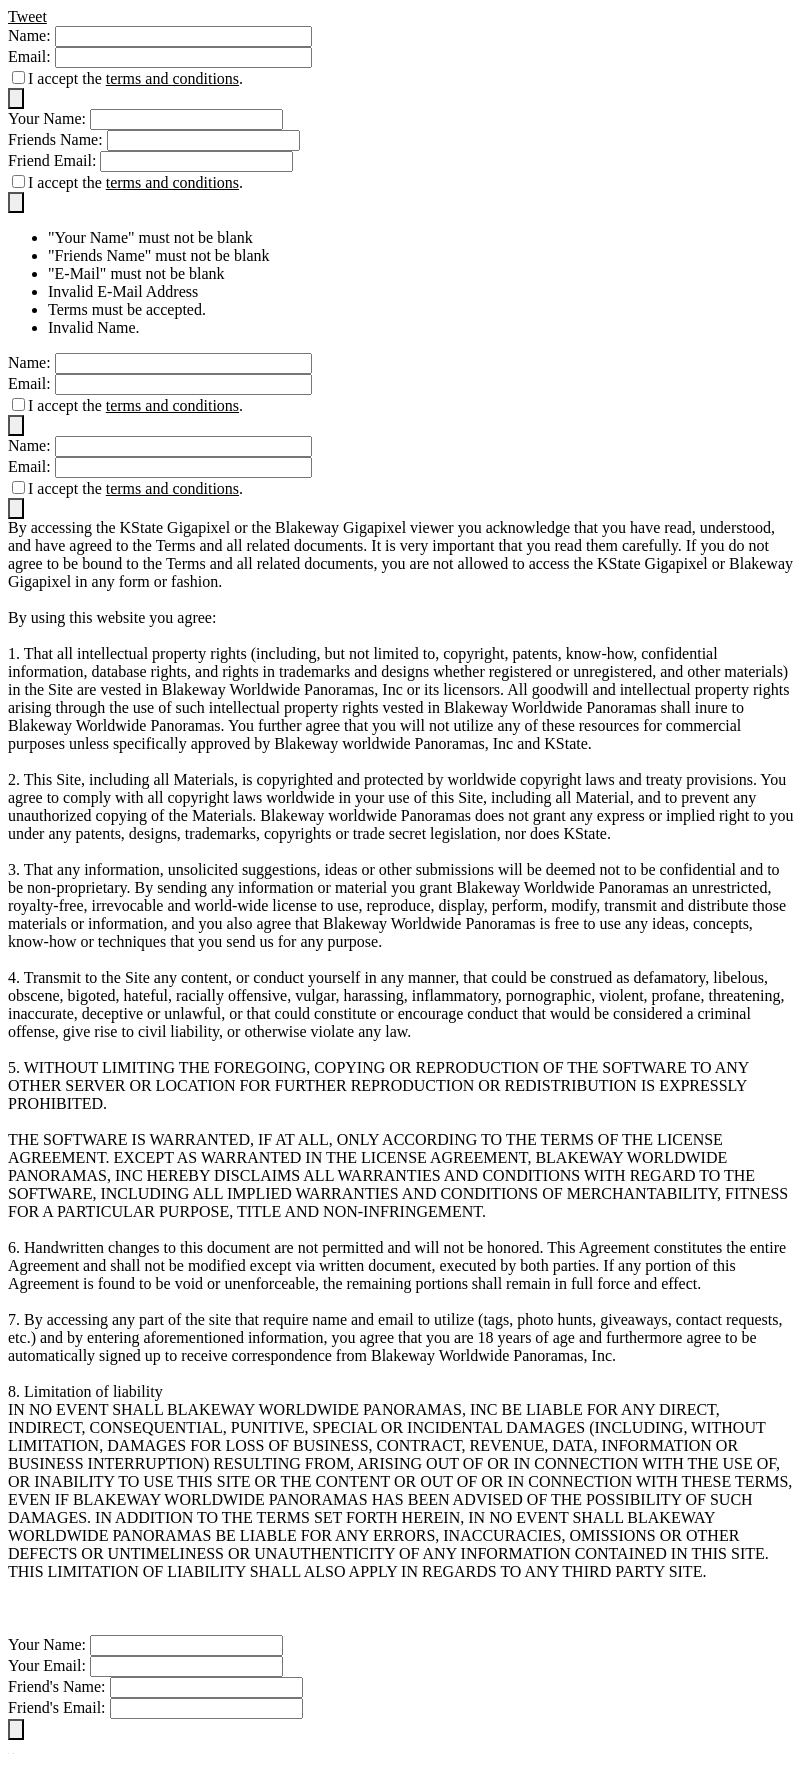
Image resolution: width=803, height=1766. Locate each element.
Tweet (27, 16)
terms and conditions (172, 78)
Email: (31, 56)
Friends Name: (57, 139)
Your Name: (49, 118)
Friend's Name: (59, 1686)
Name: (31, 35)
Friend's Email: (59, 1707)
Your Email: (49, 1665)
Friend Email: (54, 160)
